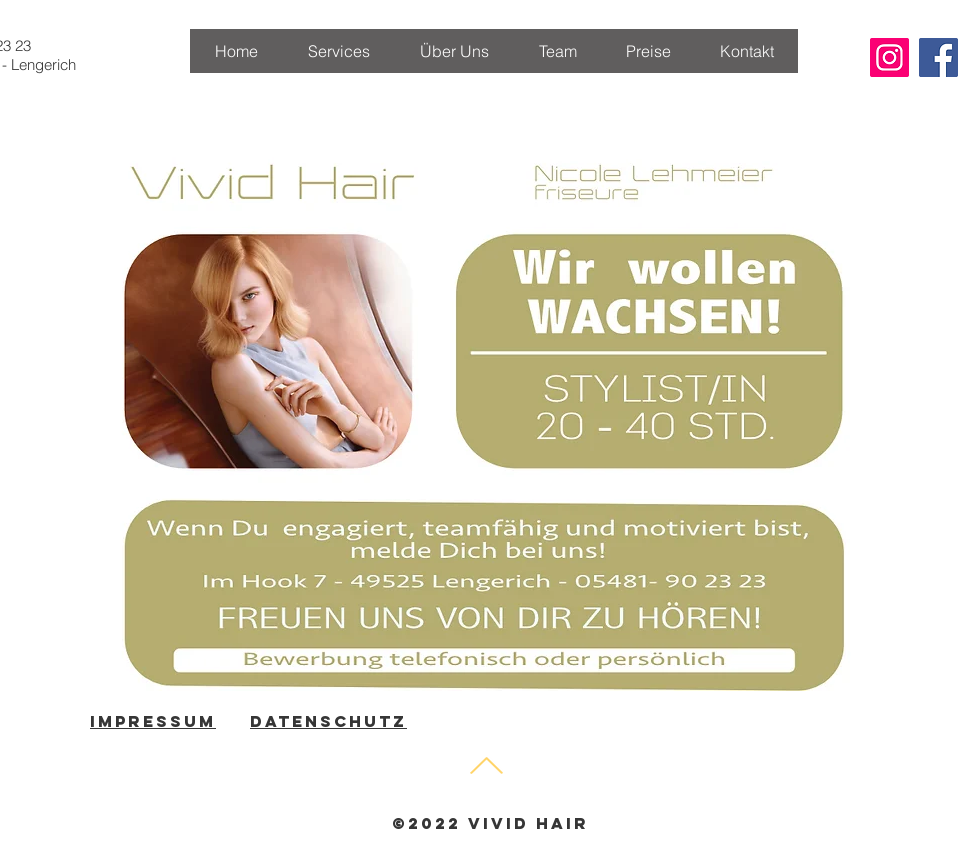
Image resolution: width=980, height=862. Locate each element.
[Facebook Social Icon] (938, 57)
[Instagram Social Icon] (889, 57)
